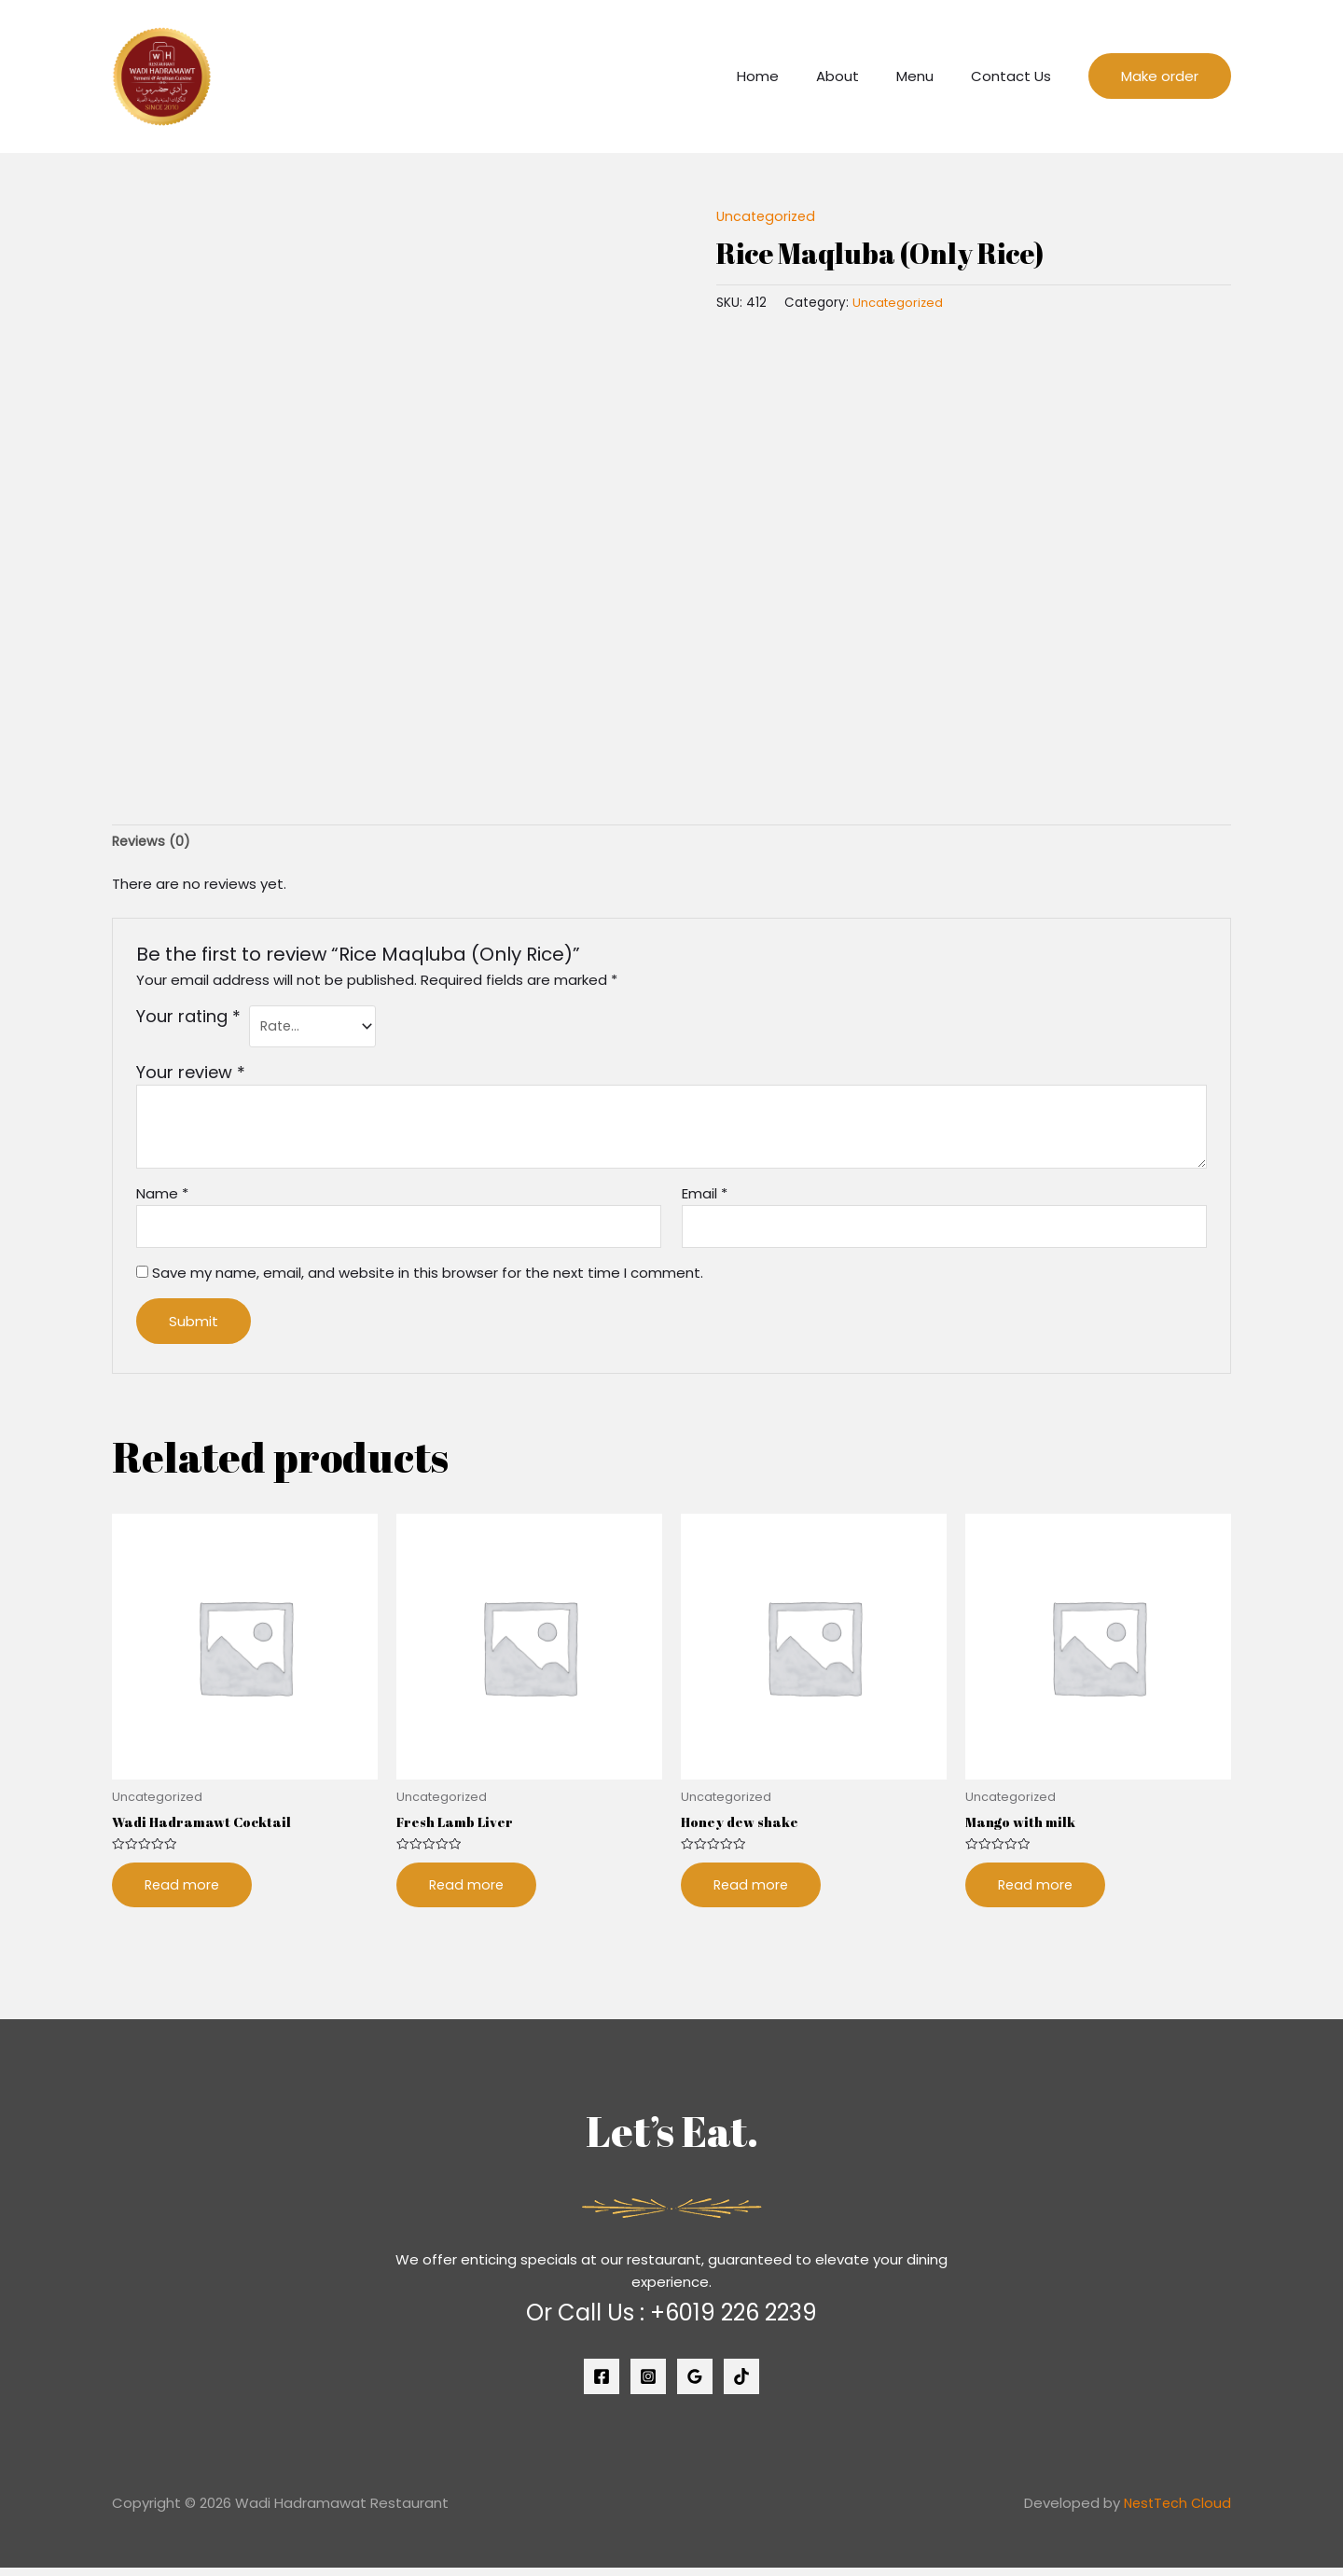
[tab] (152, 842)
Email (704, 1197)
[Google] (695, 2385)
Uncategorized (768, 216)
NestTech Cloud (1175, 2512)
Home (790, 76)
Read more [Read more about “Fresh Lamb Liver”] (467, 1893)
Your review (190, 1075)
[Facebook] (601, 2385)
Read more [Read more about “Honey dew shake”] (752, 1893)
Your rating (188, 1018)
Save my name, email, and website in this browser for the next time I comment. (427, 1278)
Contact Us (1016, 76)
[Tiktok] (741, 2385)
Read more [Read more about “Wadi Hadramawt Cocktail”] (183, 1893)
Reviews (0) (152, 842)
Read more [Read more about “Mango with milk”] (1036, 1893)
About (860, 76)
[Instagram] (648, 2385)
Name (162, 1197)
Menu (929, 76)
